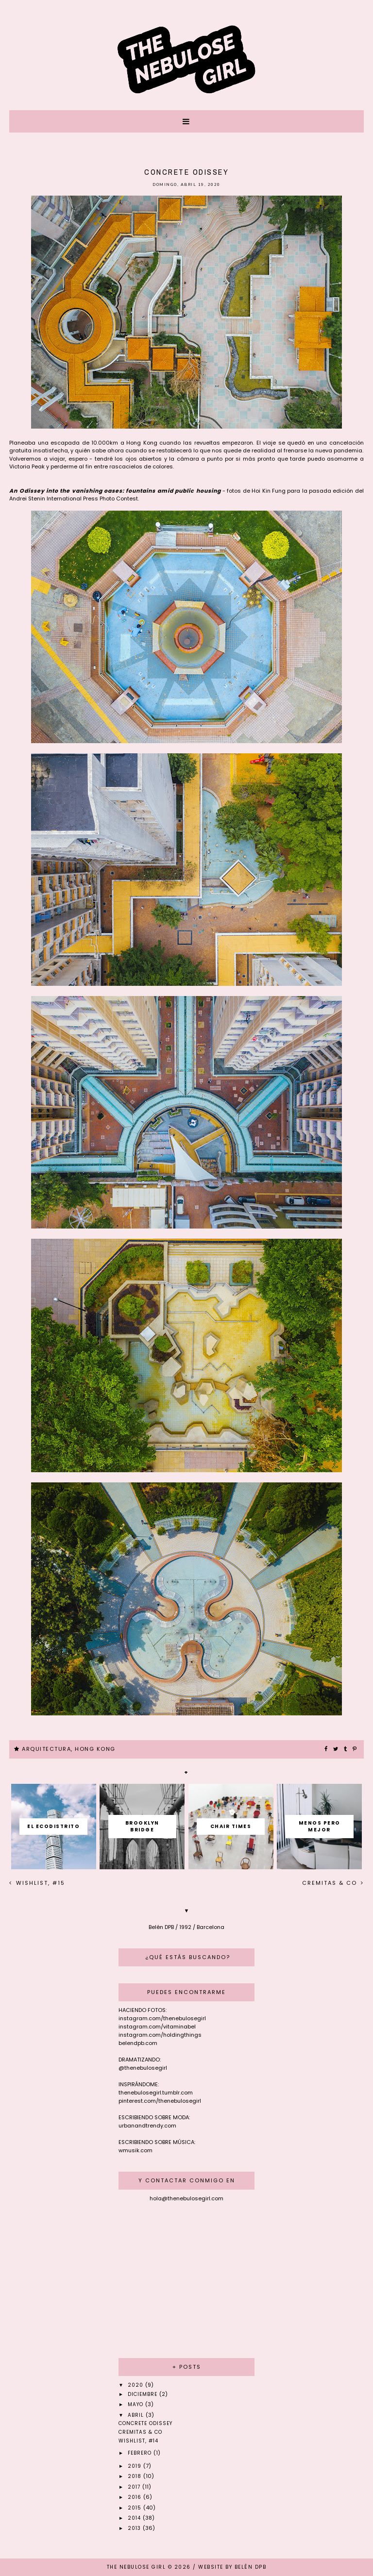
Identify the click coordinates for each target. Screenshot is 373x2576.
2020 (136, 2385)
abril (137, 2415)
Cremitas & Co (330, 1883)
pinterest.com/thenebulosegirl (160, 2101)
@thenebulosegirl (143, 2068)
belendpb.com (138, 2043)
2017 (135, 2487)
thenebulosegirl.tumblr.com (156, 2092)
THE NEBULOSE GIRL (136, 2567)
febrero (140, 2453)
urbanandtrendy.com (147, 2125)
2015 (135, 2507)
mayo (136, 2404)
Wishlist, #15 (39, 1883)
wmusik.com (136, 2150)
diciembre (143, 2394)
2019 (135, 2466)
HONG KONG (95, 1749)
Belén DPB (251, 2567)
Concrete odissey (145, 2423)
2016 (135, 2497)
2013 (135, 2528)
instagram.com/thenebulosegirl (162, 2018)
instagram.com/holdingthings (160, 2035)
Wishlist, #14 (138, 2440)
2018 (135, 2476)
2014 (135, 2518)
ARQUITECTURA (46, 1749)
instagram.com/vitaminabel (157, 2026)
